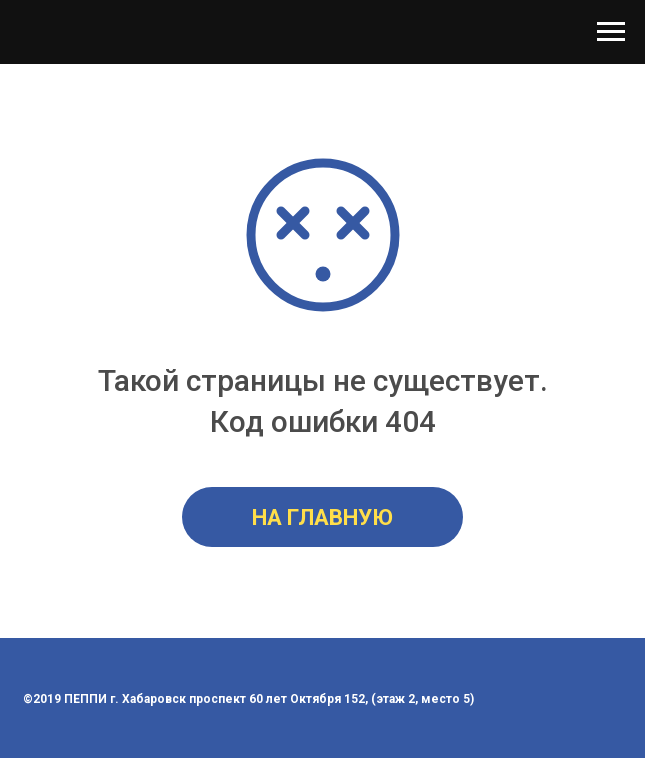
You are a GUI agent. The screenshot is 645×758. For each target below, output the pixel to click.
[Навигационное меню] (611, 32)
